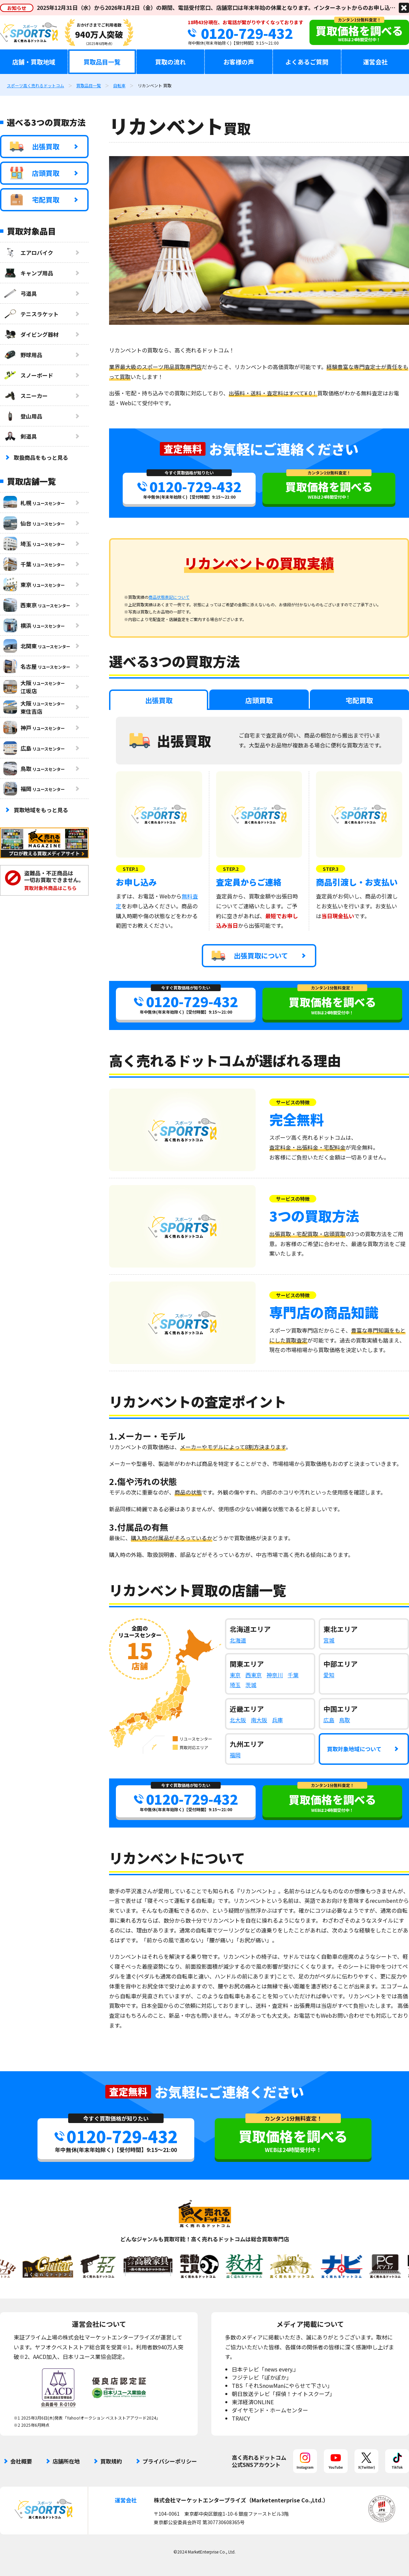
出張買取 (34, 146)
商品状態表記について (169, 597)
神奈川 (275, 1675)
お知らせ (16, 7)
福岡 (235, 1755)
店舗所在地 (66, 2461)
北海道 (238, 1640)
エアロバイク (28, 252)
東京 (235, 1675)
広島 (328, 1720)
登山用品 (22, 416)
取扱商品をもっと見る (41, 457)
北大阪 (238, 1720)
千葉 (293, 1675)
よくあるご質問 (306, 61)
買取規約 (111, 2461)
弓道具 (20, 293)
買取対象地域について (354, 1749)
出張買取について (250, 956)
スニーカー (25, 396)
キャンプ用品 (28, 273)
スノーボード (28, 375)
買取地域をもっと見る (41, 810)
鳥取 (344, 1720)
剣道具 (20, 436)
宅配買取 (34, 200)
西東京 (253, 1675)
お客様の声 (238, 61)
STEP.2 (231, 868)
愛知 (328, 1675)
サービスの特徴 (292, 1102)
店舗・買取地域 (33, 61)
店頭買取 (34, 173)
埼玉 (235, 1685)
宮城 (328, 1640)
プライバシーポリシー (169, 2461)
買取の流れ (170, 61)
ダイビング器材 (31, 334)
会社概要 (21, 2461)
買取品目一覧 (102, 61)
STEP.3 (330, 868)
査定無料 (183, 448)
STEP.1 (130, 868)
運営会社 (375, 61)
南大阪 (259, 1720)
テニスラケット (31, 314)
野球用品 (22, 355)
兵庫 (277, 1720)
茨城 (250, 1685)
